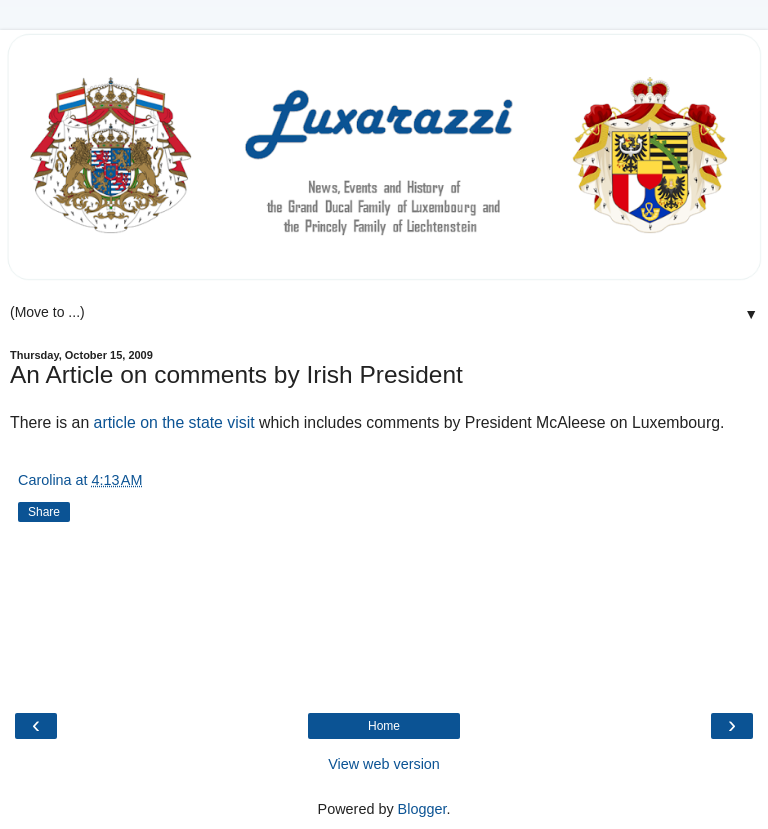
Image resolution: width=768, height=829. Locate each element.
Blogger (422, 809)
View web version (384, 764)
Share (44, 512)
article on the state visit (174, 422)
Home (384, 726)
